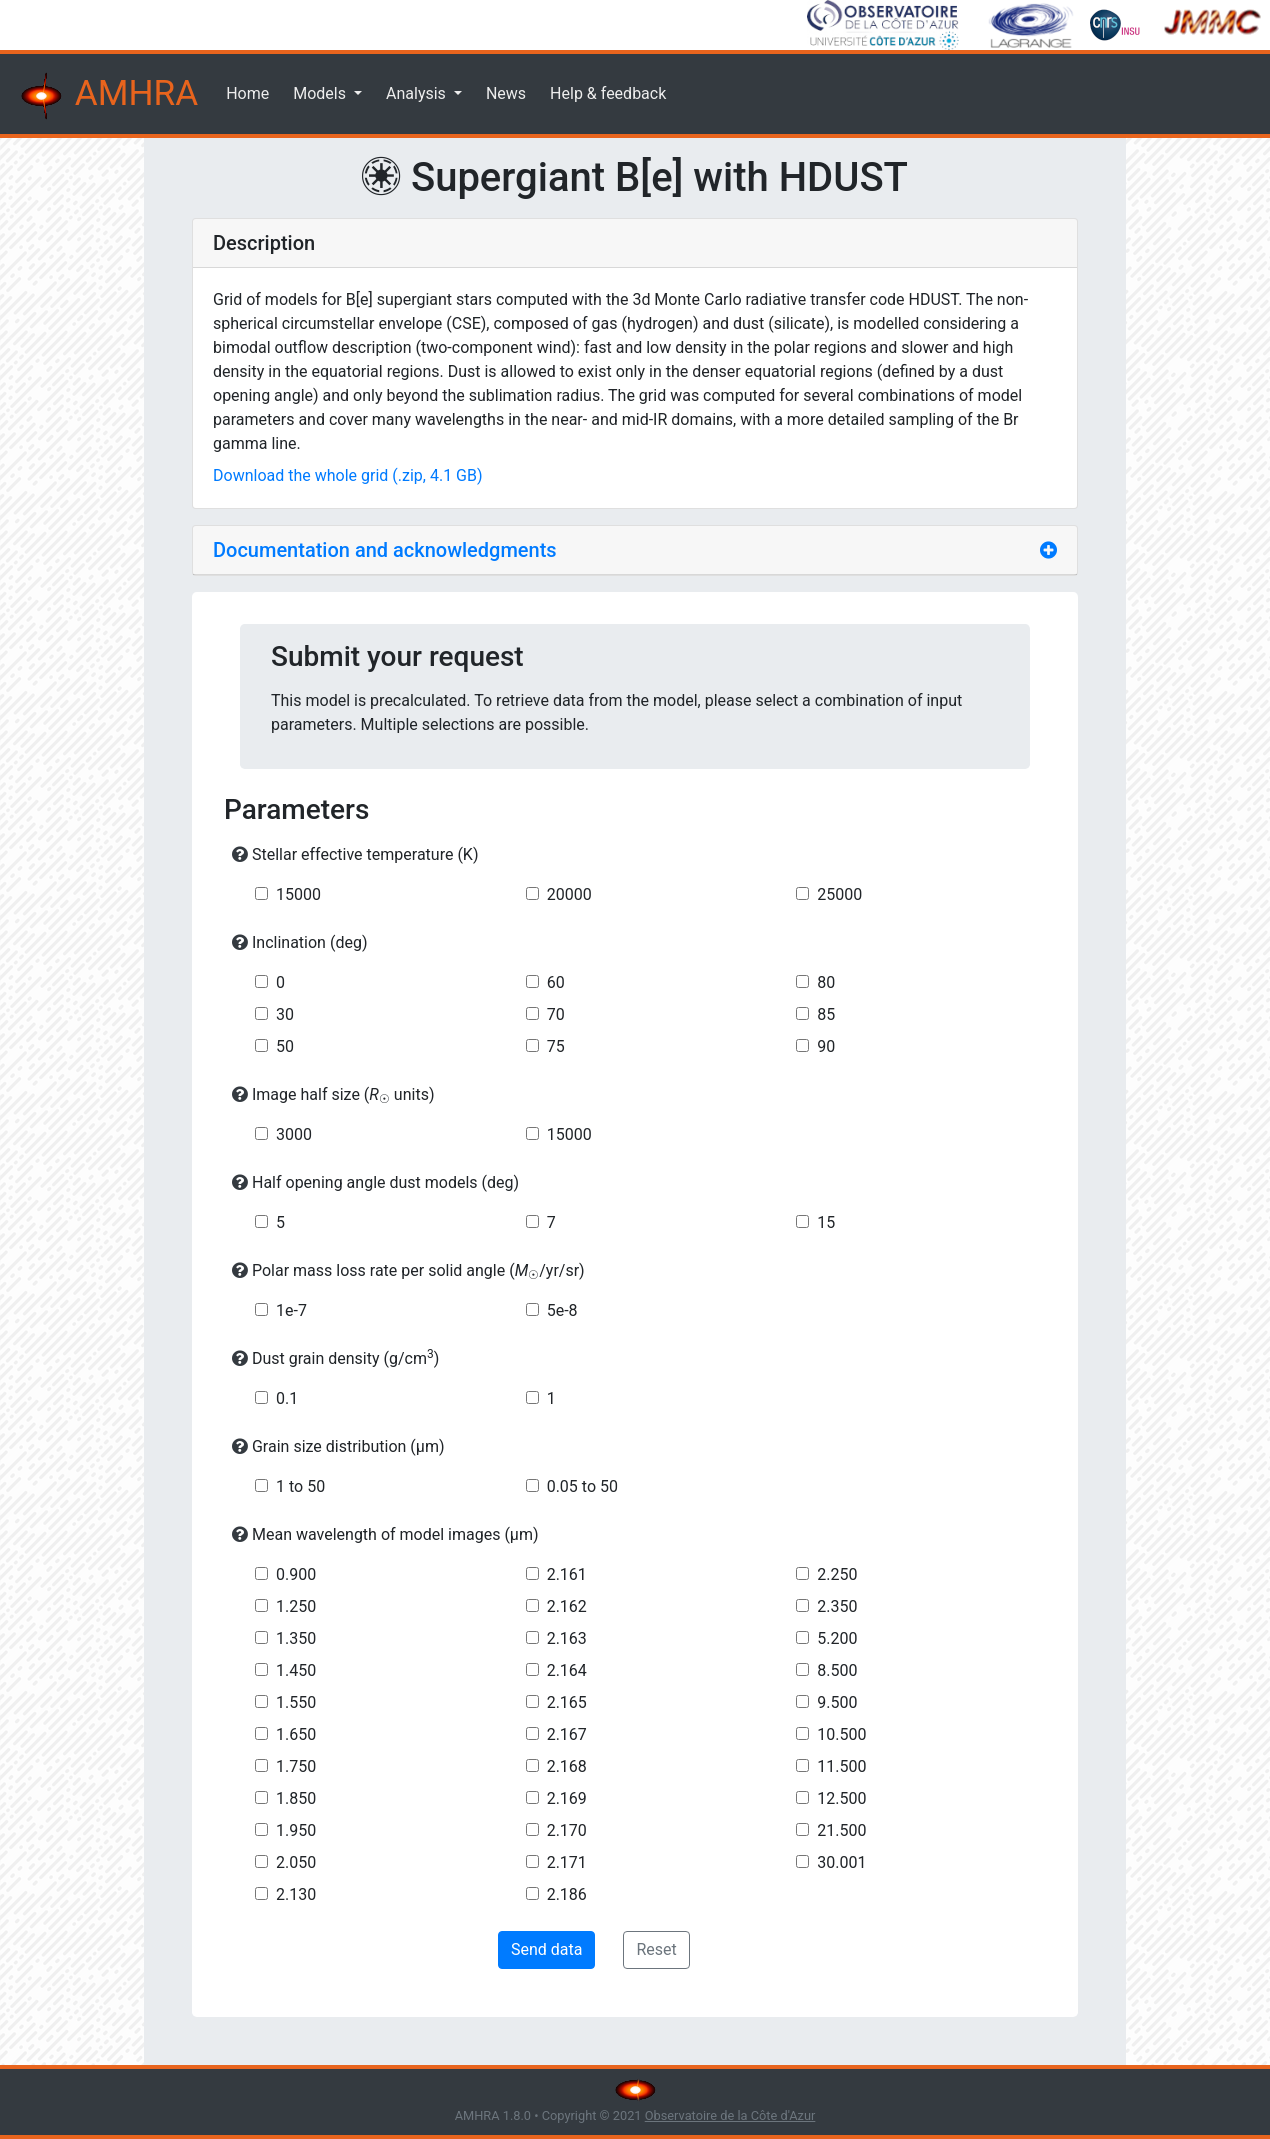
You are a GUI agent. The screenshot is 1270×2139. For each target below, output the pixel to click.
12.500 (841, 1798)
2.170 (567, 1830)
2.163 (567, 1638)
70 (556, 1014)
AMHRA (107, 96)
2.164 (567, 1670)
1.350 (296, 1638)
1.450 (296, 1670)
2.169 (567, 1798)
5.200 (837, 1638)
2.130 (296, 1894)
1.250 (296, 1606)
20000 (569, 894)
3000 (294, 1134)
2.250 (837, 1574)
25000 (839, 894)
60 (556, 982)
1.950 (296, 1830)
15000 (298, 894)
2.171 (567, 1862)
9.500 (837, 1702)
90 (826, 1046)
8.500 (837, 1670)
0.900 (296, 1574)
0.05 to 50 (582, 1486)
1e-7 (291, 1310)
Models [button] (321, 93)
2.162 (567, 1606)
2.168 (567, 1766)
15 (826, 1222)
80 (826, 982)
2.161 (567, 1574)
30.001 (841, 1862)
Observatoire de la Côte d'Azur (730, 2115)
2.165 (567, 1702)
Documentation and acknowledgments (385, 550)
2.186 (567, 1894)
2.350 (837, 1606)
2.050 (296, 1862)
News (506, 93)
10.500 (841, 1734)
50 (285, 1046)
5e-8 (562, 1310)
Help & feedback (608, 93)
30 (285, 1014)
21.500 (841, 1830)
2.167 (567, 1734)
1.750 (296, 1766)
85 (826, 1014)
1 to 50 (300, 1486)
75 (556, 1046)
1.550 (296, 1702)
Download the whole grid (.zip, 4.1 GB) (348, 475)
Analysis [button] (418, 93)
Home (247, 93)
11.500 (841, 1766)
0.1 (287, 1398)
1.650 (296, 1734)
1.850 (296, 1798)
